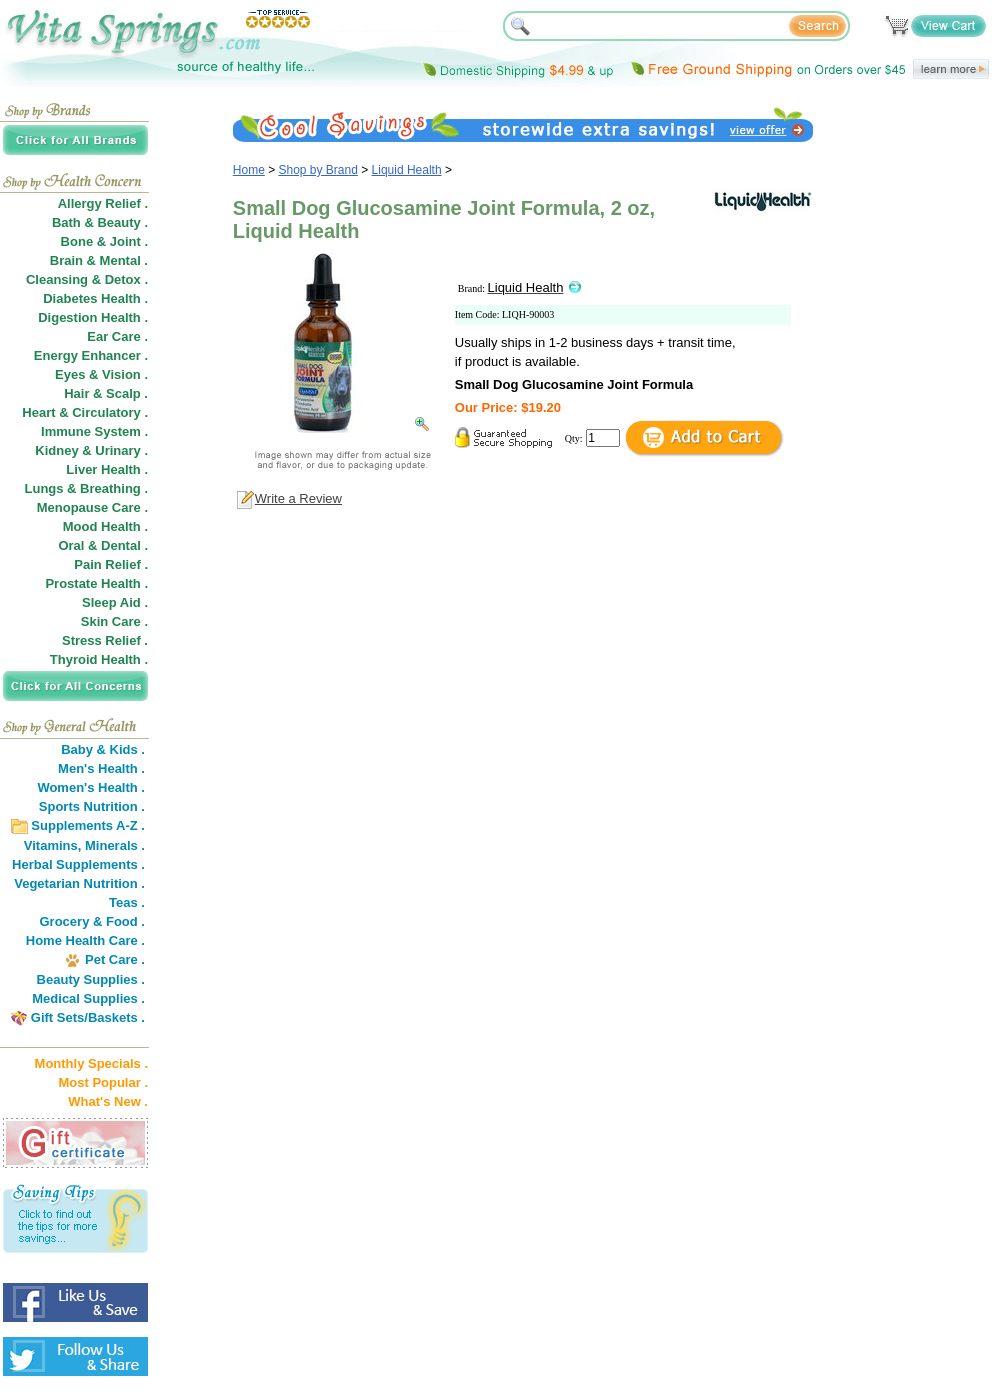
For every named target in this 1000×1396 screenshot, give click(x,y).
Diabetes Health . (95, 298)
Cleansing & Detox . (87, 279)
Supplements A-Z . (88, 825)
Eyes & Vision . (101, 374)
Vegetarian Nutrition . (79, 883)
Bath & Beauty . (100, 222)
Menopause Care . (92, 507)
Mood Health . (105, 526)
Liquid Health (407, 170)
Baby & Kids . (103, 749)
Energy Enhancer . (91, 355)
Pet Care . (115, 959)
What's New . (108, 1101)
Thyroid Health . (99, 659)
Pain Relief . (111, 564)
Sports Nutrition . (92, 806)
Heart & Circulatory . (85, 412)
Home (249, 170)
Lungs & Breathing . (87, 488)
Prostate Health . (96, 583)
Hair (76, 393)
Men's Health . (101, 768)
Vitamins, (53, 845)
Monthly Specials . (91, 1063)
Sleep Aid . (115, 602)
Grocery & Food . (92, 921)
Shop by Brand (318, 170)
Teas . (127, 902)
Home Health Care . (85, 940)
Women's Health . (91, 787)
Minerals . (115, 845)
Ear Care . (117, 336)
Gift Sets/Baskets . (88, 1017)
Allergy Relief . (103, 203)
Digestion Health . (93, 317)
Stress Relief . (105, 640)
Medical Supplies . (88, 998)
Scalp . (127, 393)
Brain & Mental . (99, 260)
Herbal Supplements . (78, 864)
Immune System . (94, 431)
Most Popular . (103, 1082)
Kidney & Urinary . (91, 450)
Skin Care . (114, 621)
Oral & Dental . (103, 545)
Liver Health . (107, 469)
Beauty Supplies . (91, 979)
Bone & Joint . (104, 241)
